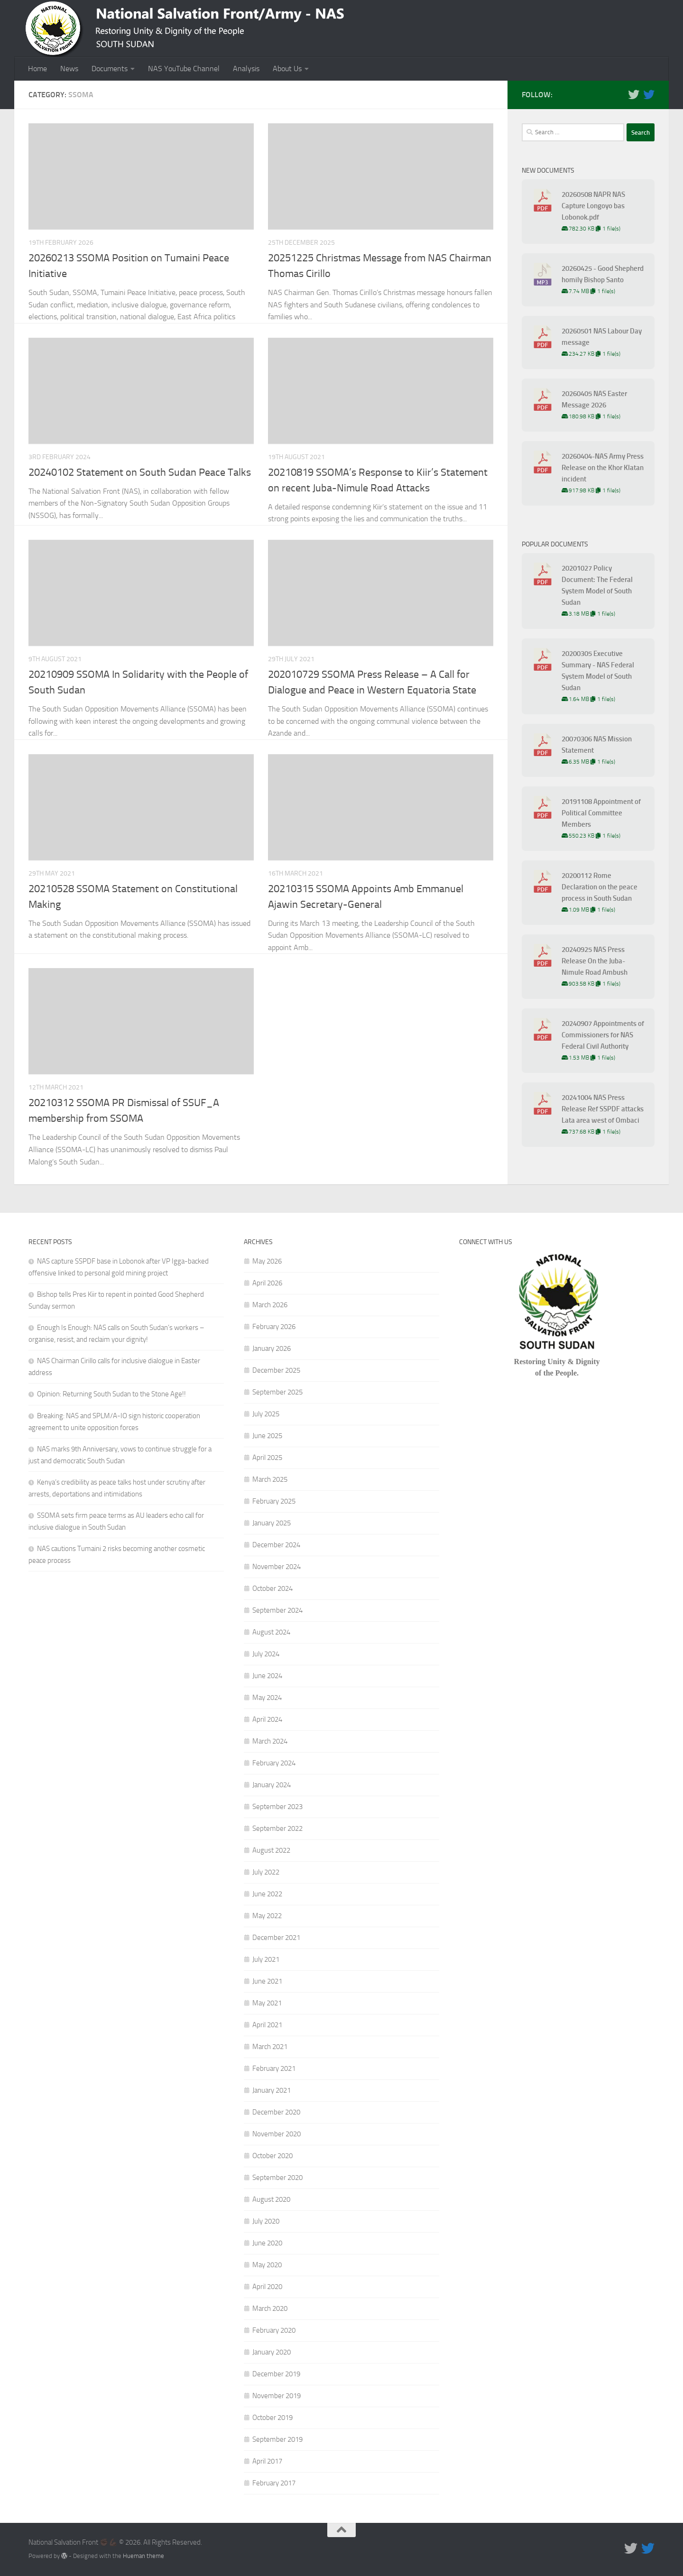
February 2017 (273, 2483)
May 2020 (267, 2265)
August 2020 (271, 2199)
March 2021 (269, 2046)
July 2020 (265, 2221)
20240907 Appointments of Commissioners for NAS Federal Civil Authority (603, 1035)
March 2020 (269, 2308)
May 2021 (267, 2003)
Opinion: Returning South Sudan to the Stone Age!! (111, 1394)
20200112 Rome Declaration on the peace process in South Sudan (599, 887)
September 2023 (277, 1806)
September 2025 (277, 1392)
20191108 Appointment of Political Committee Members (601, 813)
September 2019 (277, 2439)
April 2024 (267, 1719)
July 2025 (265, 1414)
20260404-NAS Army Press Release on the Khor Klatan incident (603, 467)
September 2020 (277, 2177)
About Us (287, 68)
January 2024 (271, 1785)
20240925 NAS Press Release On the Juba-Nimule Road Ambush (595, 961)
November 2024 (276, 1566)
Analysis (246, 68)
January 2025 (271, 1523)
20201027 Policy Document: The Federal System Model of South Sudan (597, 585)
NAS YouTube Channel (184, 68)
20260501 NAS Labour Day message (602, 337)
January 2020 (271, 2352)
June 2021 (267, 1981)
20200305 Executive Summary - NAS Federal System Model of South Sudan (598, 670)
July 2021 (265, 1959)
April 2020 (267, 2286)
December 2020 (276, 2112)
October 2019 (272, 2417)
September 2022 (277, 1828)
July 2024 (265, 1654)
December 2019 (276, 2374)
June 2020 (267, 2243)
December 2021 (276, 1937)
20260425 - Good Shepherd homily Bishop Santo (603, 274)
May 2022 (267, 1915)
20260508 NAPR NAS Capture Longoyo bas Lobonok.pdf (593, 206)
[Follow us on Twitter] (633, 94)
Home (37, 68)
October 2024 (272, 1588)
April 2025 (267, 1457)
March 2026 (269, 1305)
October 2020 (272, 2155)
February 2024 (273, 1763)
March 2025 (269, 1479)
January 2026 (271, 1348)
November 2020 (276, 2134)
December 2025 (276, 1370)
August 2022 (271, 1850)
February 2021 (273, 2068)
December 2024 (276, 1545)
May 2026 (267, 1261)
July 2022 (265, 1872)
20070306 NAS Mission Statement (597, 745)
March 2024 (269, 1741)
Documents (110, 68)
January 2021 (271, 2090)
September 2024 (277, 1610)
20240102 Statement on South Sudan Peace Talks (139, 472)
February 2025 (273, 1501)
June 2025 (267, 1435)
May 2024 (267, 1697)
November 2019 (276, 2395)
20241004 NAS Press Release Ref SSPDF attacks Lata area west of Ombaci (603, 1109)
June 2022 (267, 1894)
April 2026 (267, 1283)
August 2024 (271, 1632)
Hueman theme (143, 2555)
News (69, 68)
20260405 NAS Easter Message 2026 (594, 399)
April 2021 (267, 2025)
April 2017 (267, 2461)
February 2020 (273, 2330)
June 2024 (267, 1675)
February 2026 (273, 1326)
